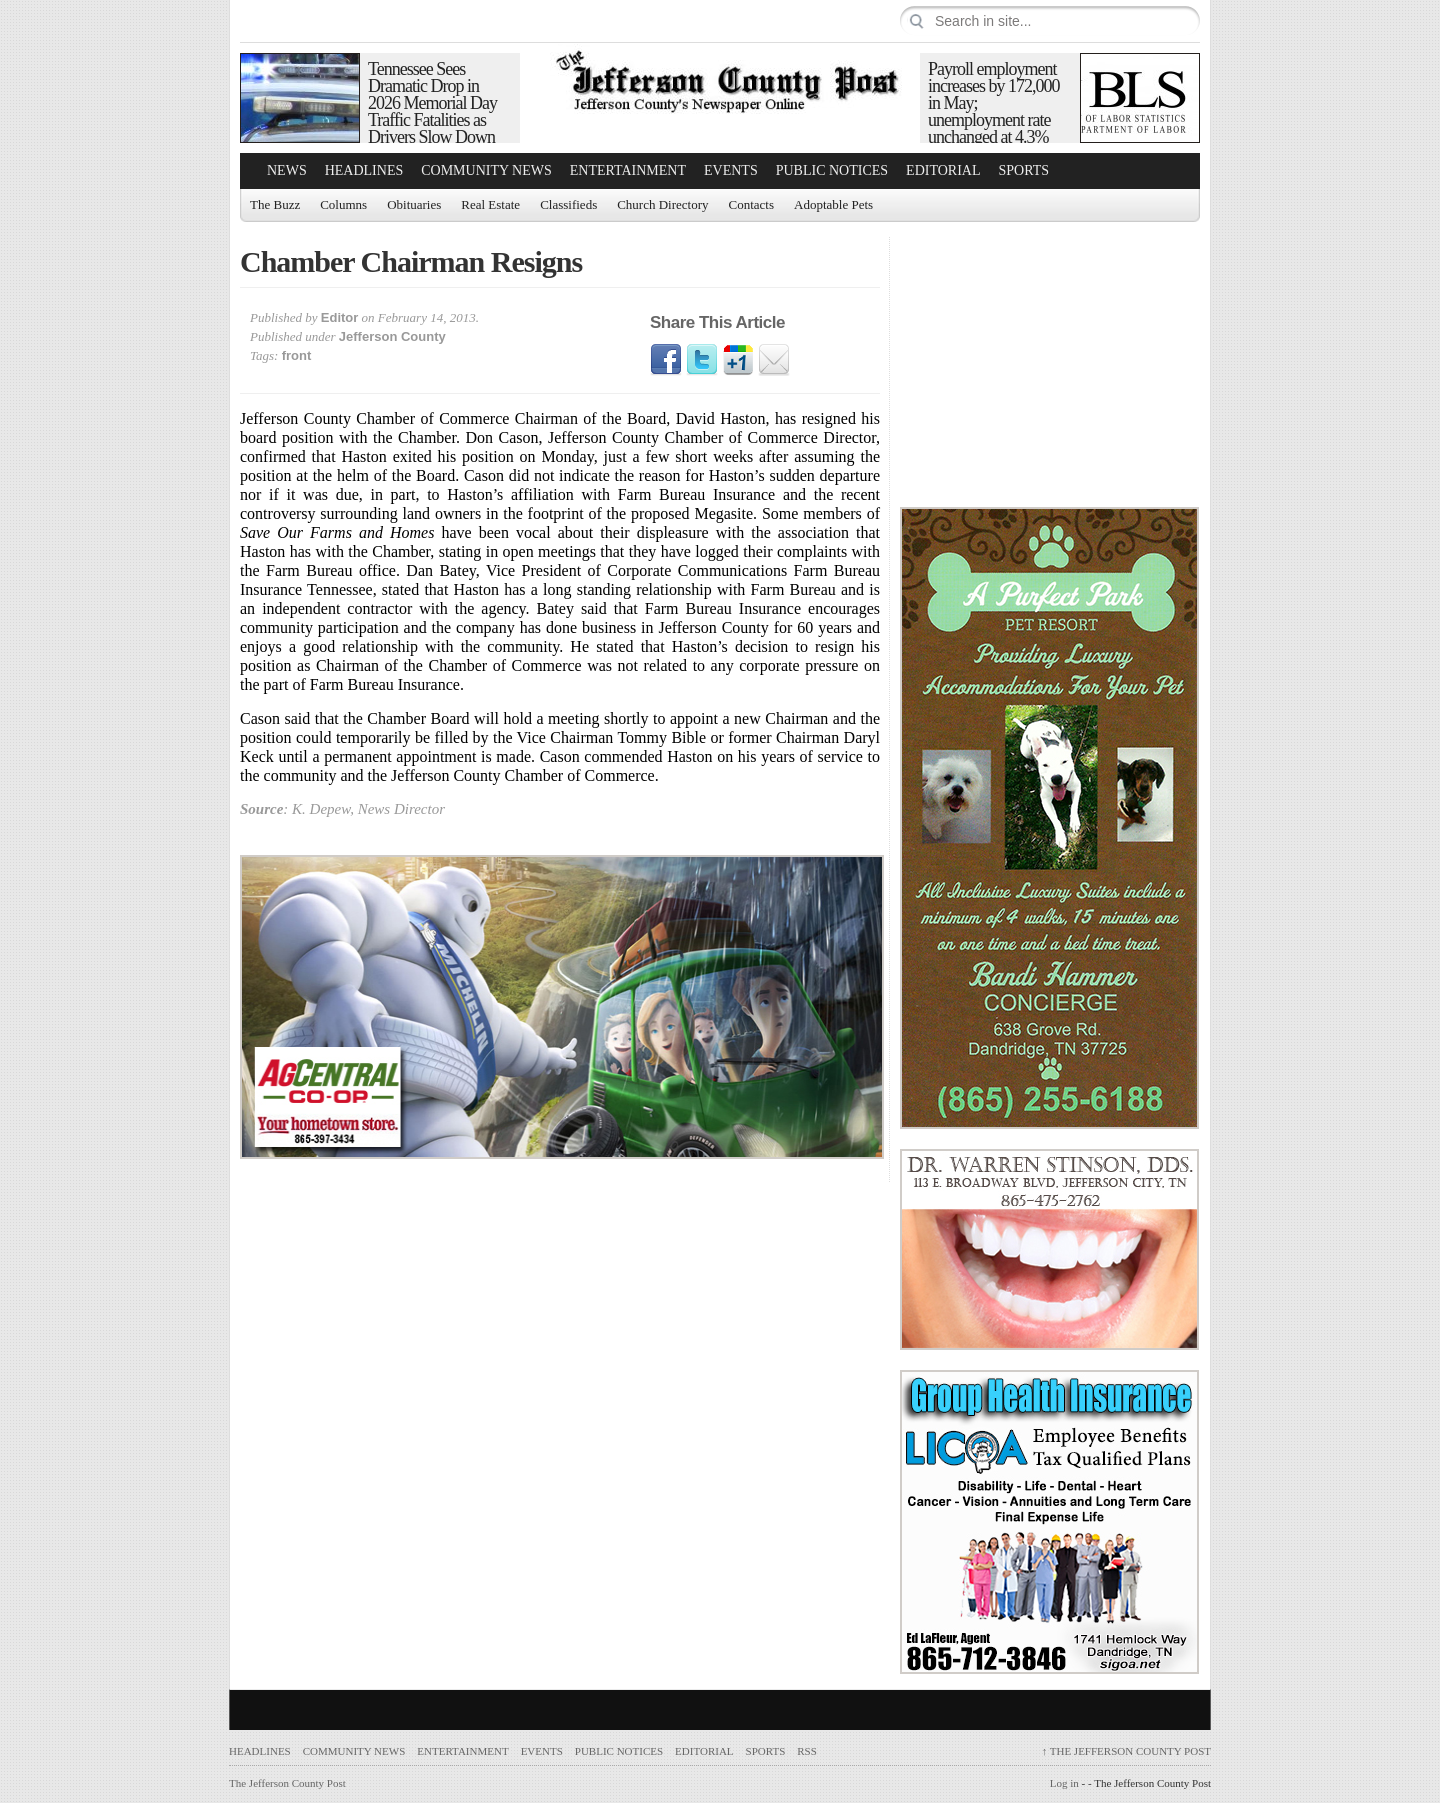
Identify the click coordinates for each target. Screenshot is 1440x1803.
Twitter (702, 360)
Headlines (364, 170)
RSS (807, 1751)
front (297, 355)
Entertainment (628, 170)
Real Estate (490, 204)
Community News (486, 170)
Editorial (943, 170)
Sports (1024, 170)
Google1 (738, 360)
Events (731, 170)
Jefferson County (392, 336)
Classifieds (568, 204)
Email (774, 360)
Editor (340, 317)
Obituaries (414, 204)
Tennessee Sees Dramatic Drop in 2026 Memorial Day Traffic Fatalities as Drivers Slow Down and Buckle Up (432, 111)
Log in (1064, 1783)
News (287, 170)
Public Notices (832, 170)
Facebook (666, 360)
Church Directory (662, 204)
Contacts (752, 204)
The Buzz (275, 204)
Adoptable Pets (833, 204)
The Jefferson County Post (1126, 1751)
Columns (343, 204)
